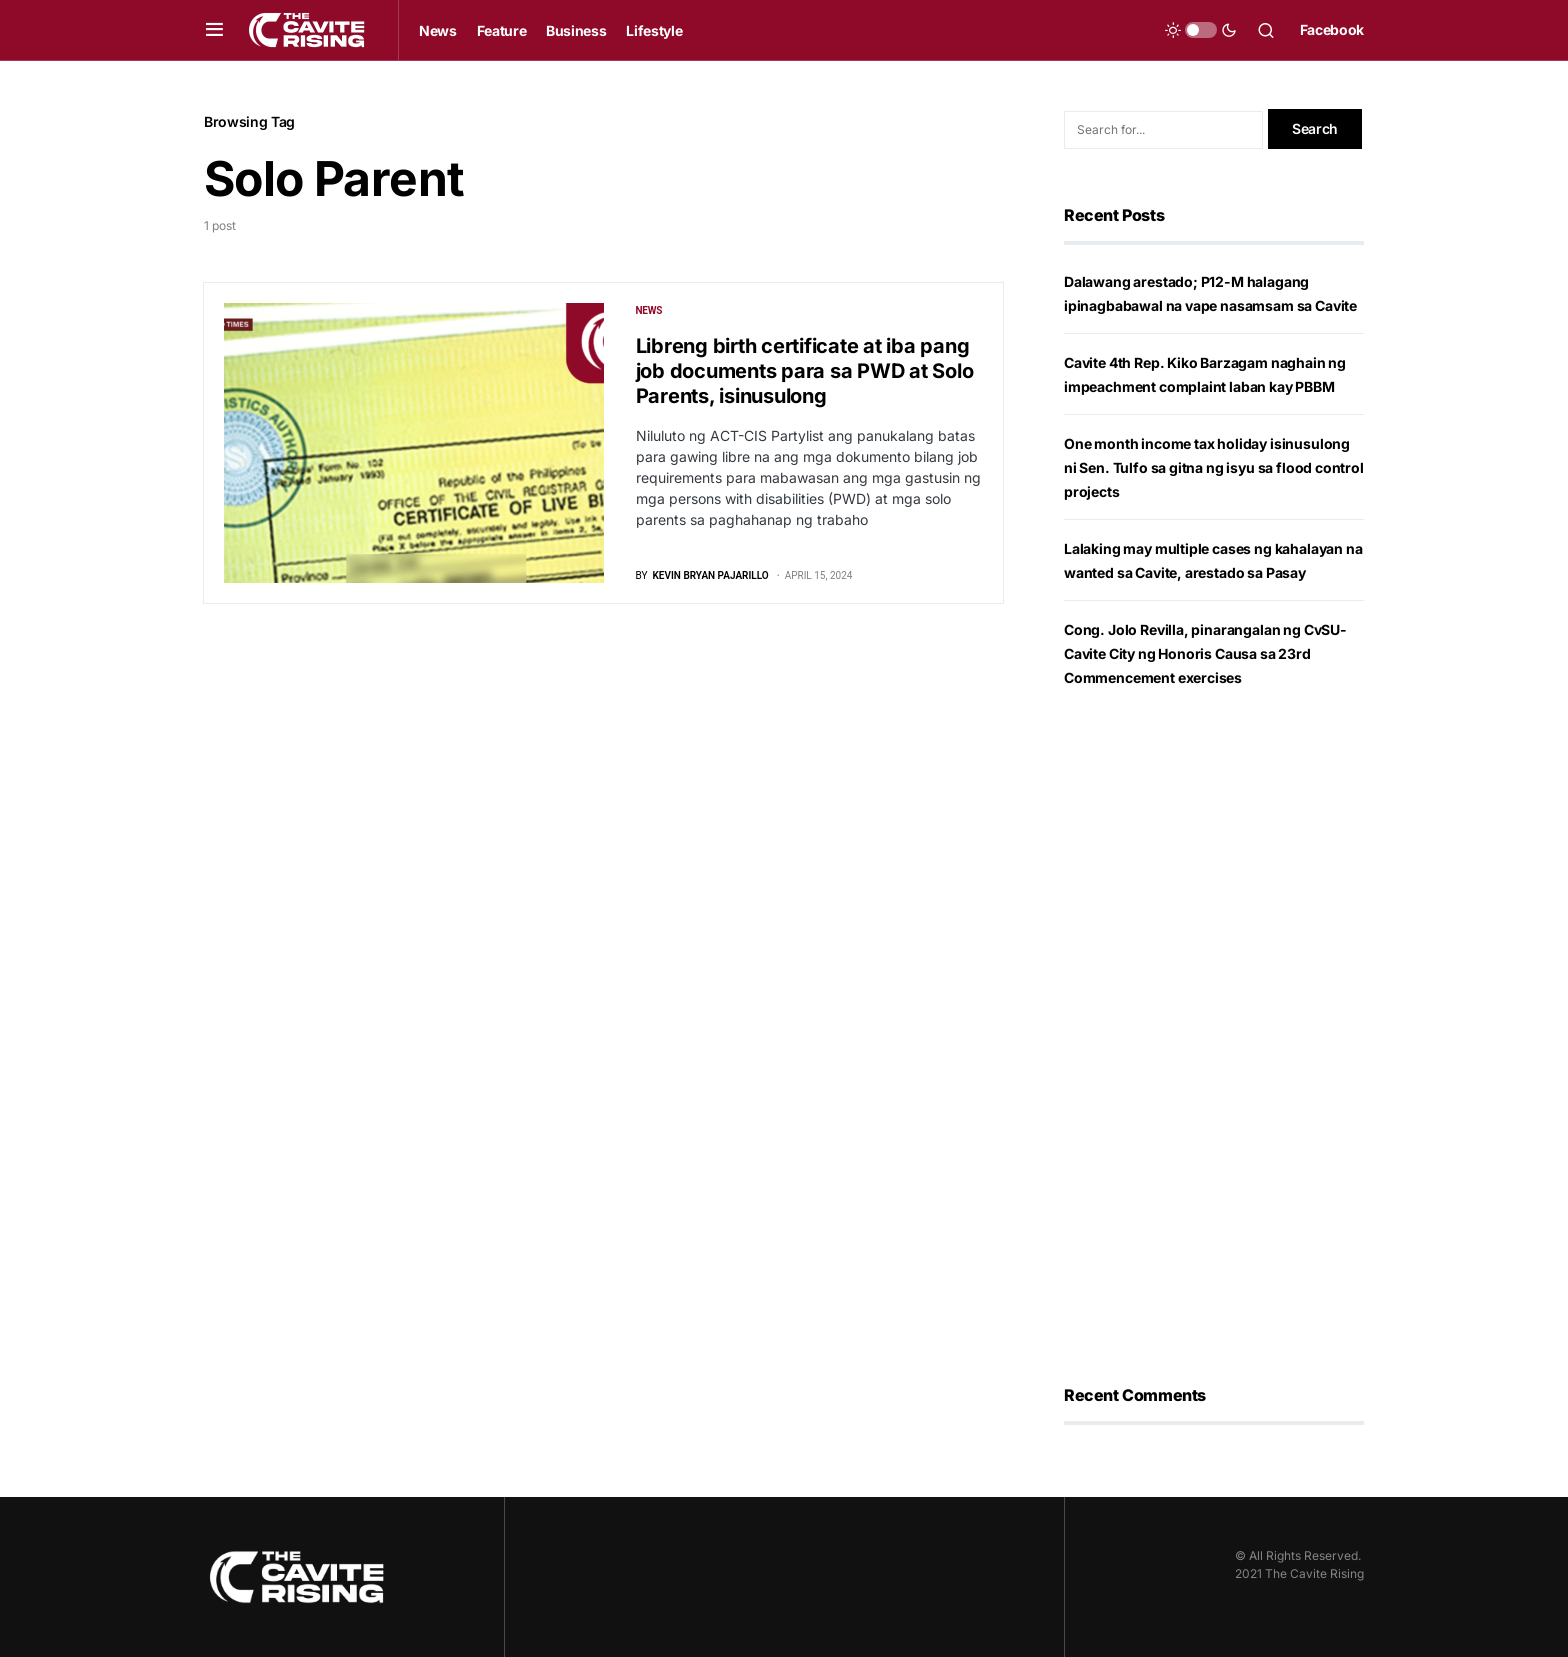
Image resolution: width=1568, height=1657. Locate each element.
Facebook (1332, 29)
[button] (214, 30)
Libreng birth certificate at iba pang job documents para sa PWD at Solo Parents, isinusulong (805, 371)
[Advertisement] (1214, 1037)
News (649, 310)
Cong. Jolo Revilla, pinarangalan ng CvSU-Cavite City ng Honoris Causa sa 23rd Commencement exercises (1205, 653)
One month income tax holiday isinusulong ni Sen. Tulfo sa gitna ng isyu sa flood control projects (1214, 467)
